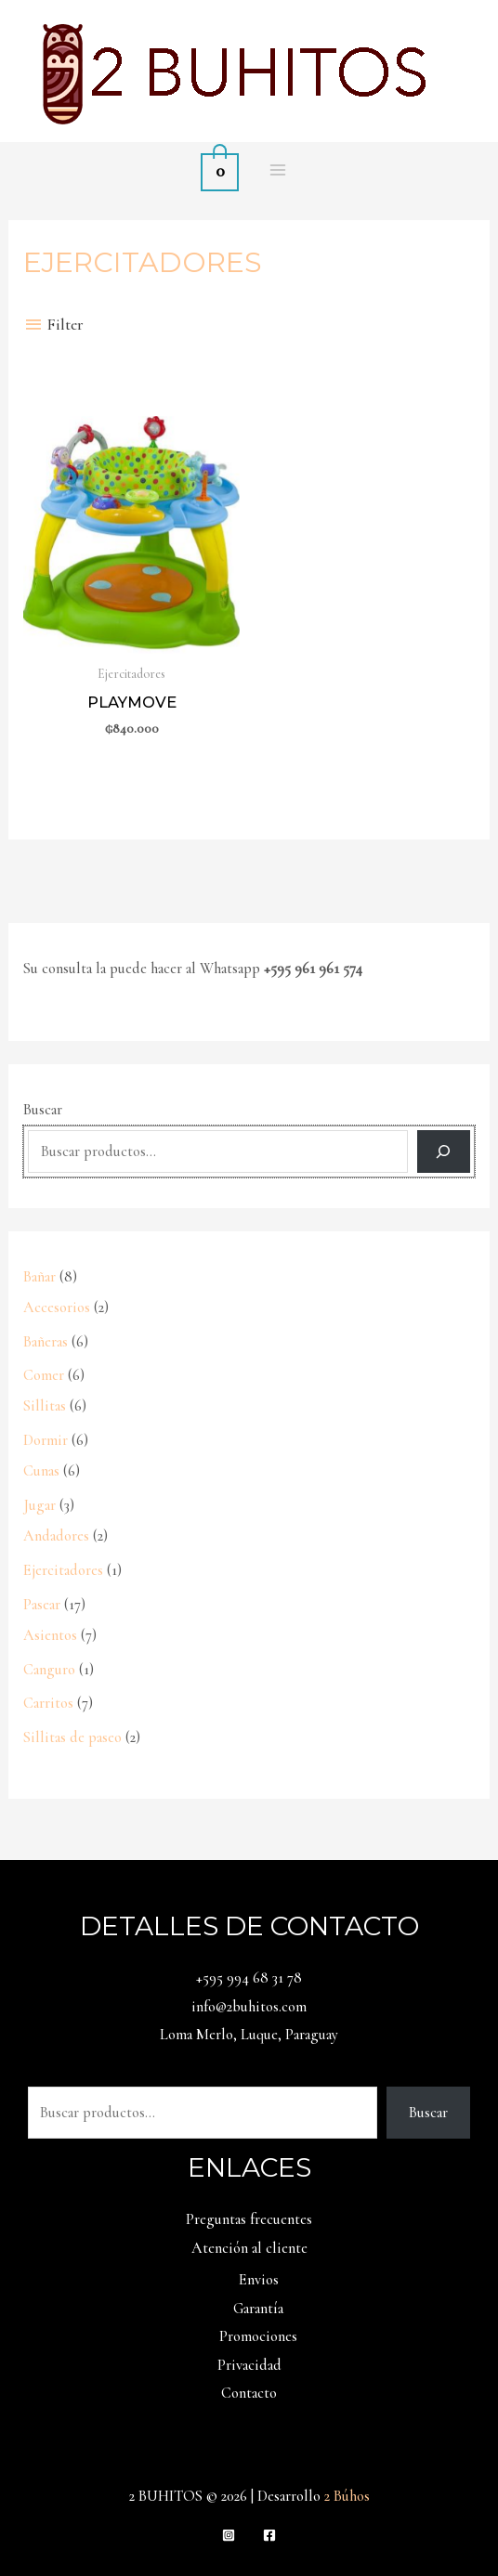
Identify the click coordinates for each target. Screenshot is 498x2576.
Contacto (249, 2393)
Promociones (258, 2336)
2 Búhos (347, 2496)
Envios (259, 2279)
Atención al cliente (249, 2248)
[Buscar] (443, 1152)
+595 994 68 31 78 (249, 1978)
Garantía (258, 2308)
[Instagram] (228, 2535)
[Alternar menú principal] (277, 169)
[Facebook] (269, 2535)
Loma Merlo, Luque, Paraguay (249, 2034)
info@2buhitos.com (249, 2006)
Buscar (42, 1109)
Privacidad (249, 2365)
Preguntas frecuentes (249, 2219)
